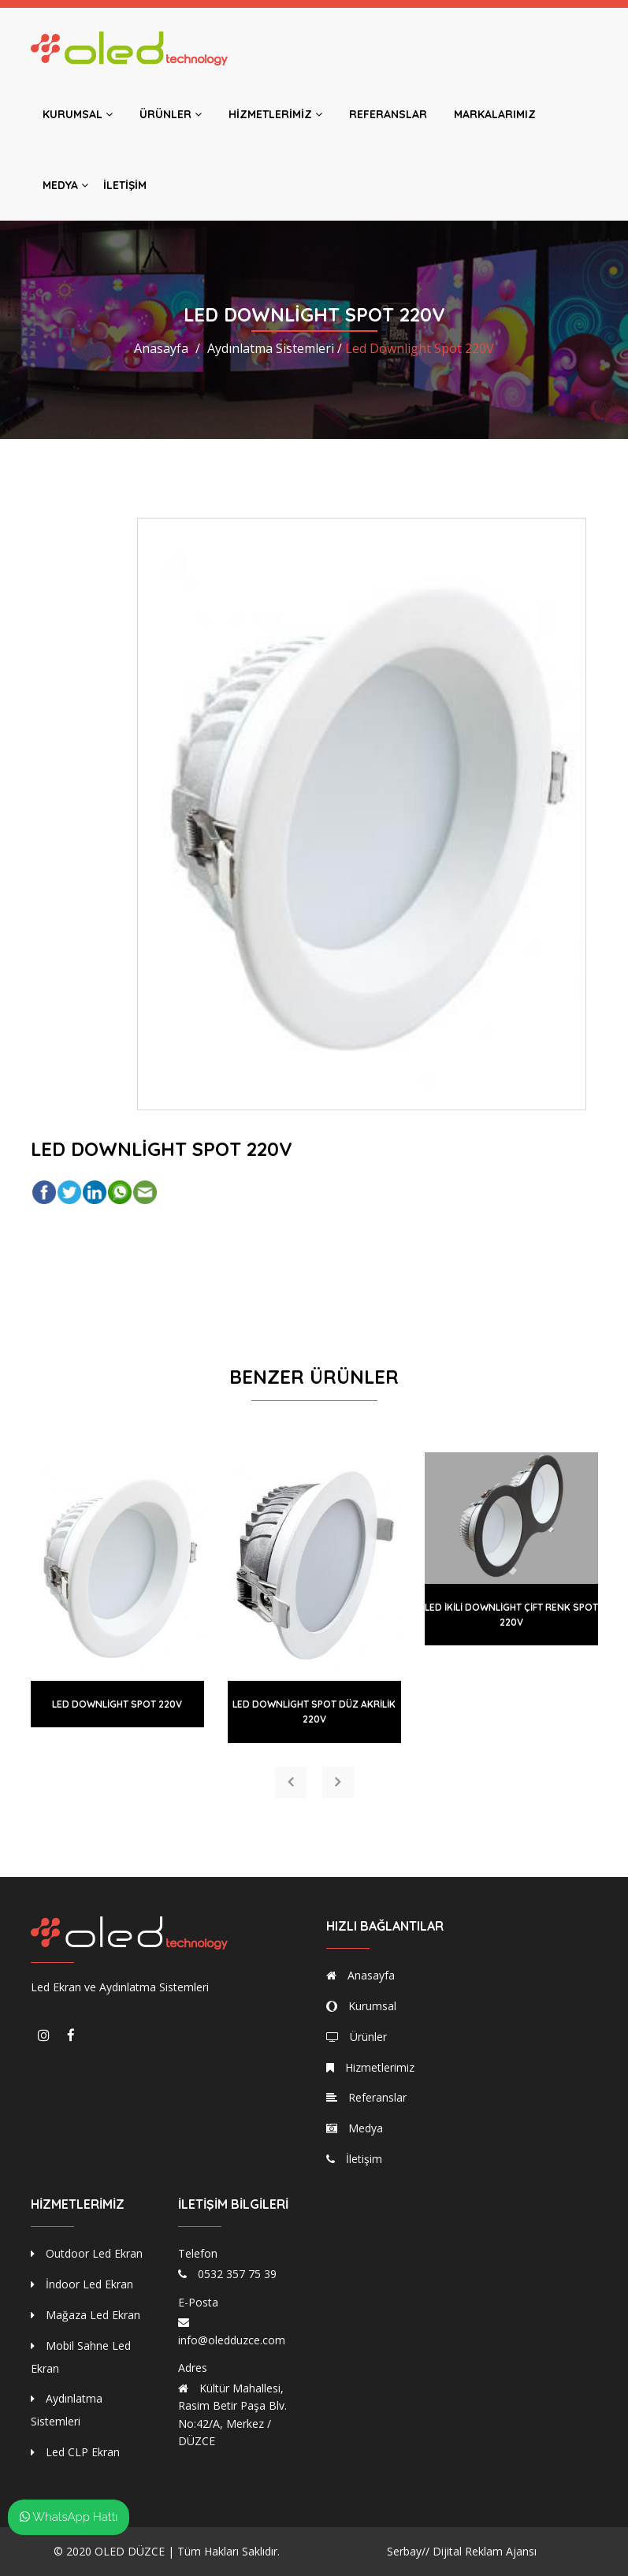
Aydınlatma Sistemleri (66, 2410)
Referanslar (388, 114)
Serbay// (408, 2551)
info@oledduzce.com (231, 2340)
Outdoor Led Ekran (87, 2253)
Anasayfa (161, 348)
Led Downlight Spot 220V (117, 1704)
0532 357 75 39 (237, 2273)
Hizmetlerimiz (275, 114)
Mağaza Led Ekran (85, 2314)
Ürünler (170, 114)
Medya (65, 185)
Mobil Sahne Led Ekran (81, 2357)
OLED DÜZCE (130, 2551)
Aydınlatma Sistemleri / (274, 348)
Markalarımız (495, 114)
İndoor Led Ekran (82, 2284)
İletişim (125, 185)
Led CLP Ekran (75, 2451)
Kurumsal (78, 114)
